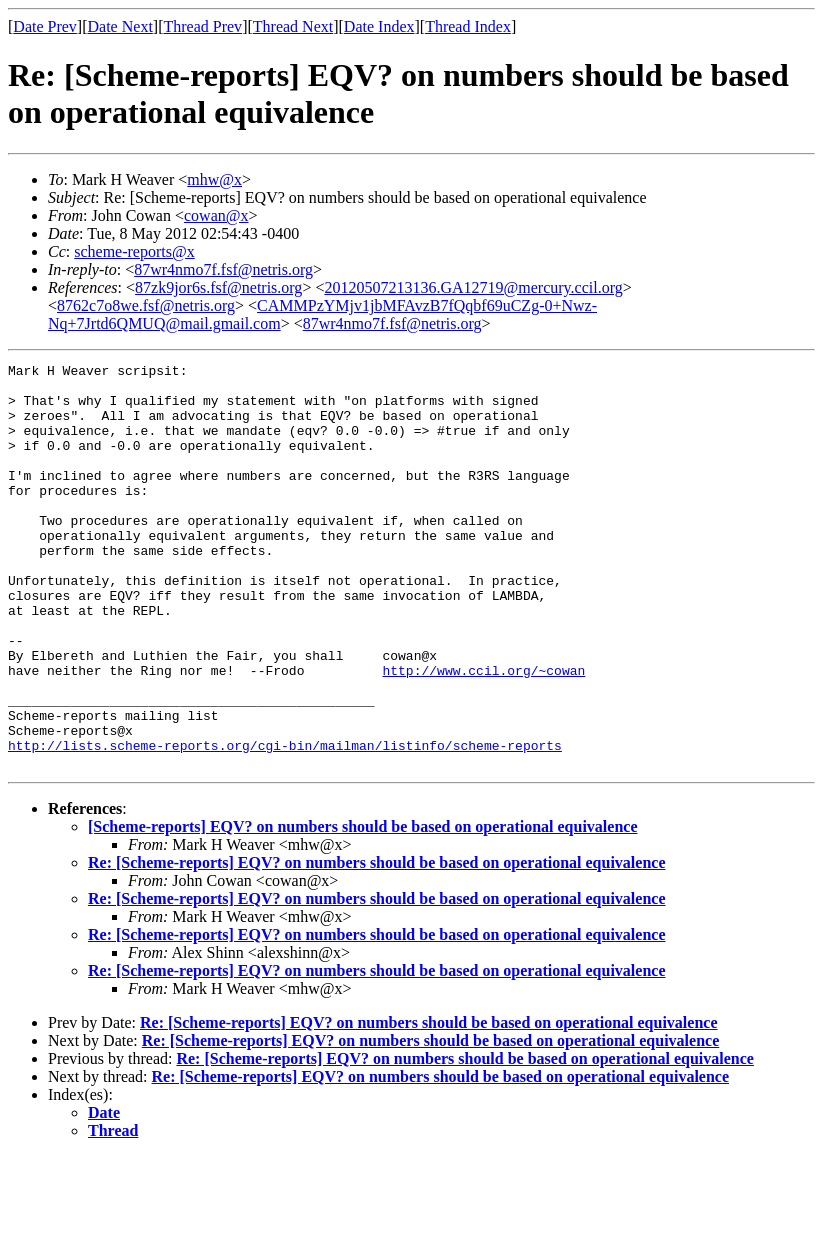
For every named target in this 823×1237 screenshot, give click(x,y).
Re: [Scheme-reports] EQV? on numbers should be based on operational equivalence (377, 943)
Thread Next (293, 26)
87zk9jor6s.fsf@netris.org (218, 287)
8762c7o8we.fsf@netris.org (146, 305)
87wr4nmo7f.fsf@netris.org (223, 269)
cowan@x (216, 215)
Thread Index (468, 26)
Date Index (379, 26)
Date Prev (45, 26)
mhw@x (214, 179)
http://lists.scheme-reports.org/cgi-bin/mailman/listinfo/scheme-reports (285, 823)
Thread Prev (202, 26)
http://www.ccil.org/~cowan (483, 733)
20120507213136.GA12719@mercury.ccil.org (473, 287)
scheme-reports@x (134, 251)
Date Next (120, 26)
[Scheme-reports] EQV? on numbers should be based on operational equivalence (363, 907)
